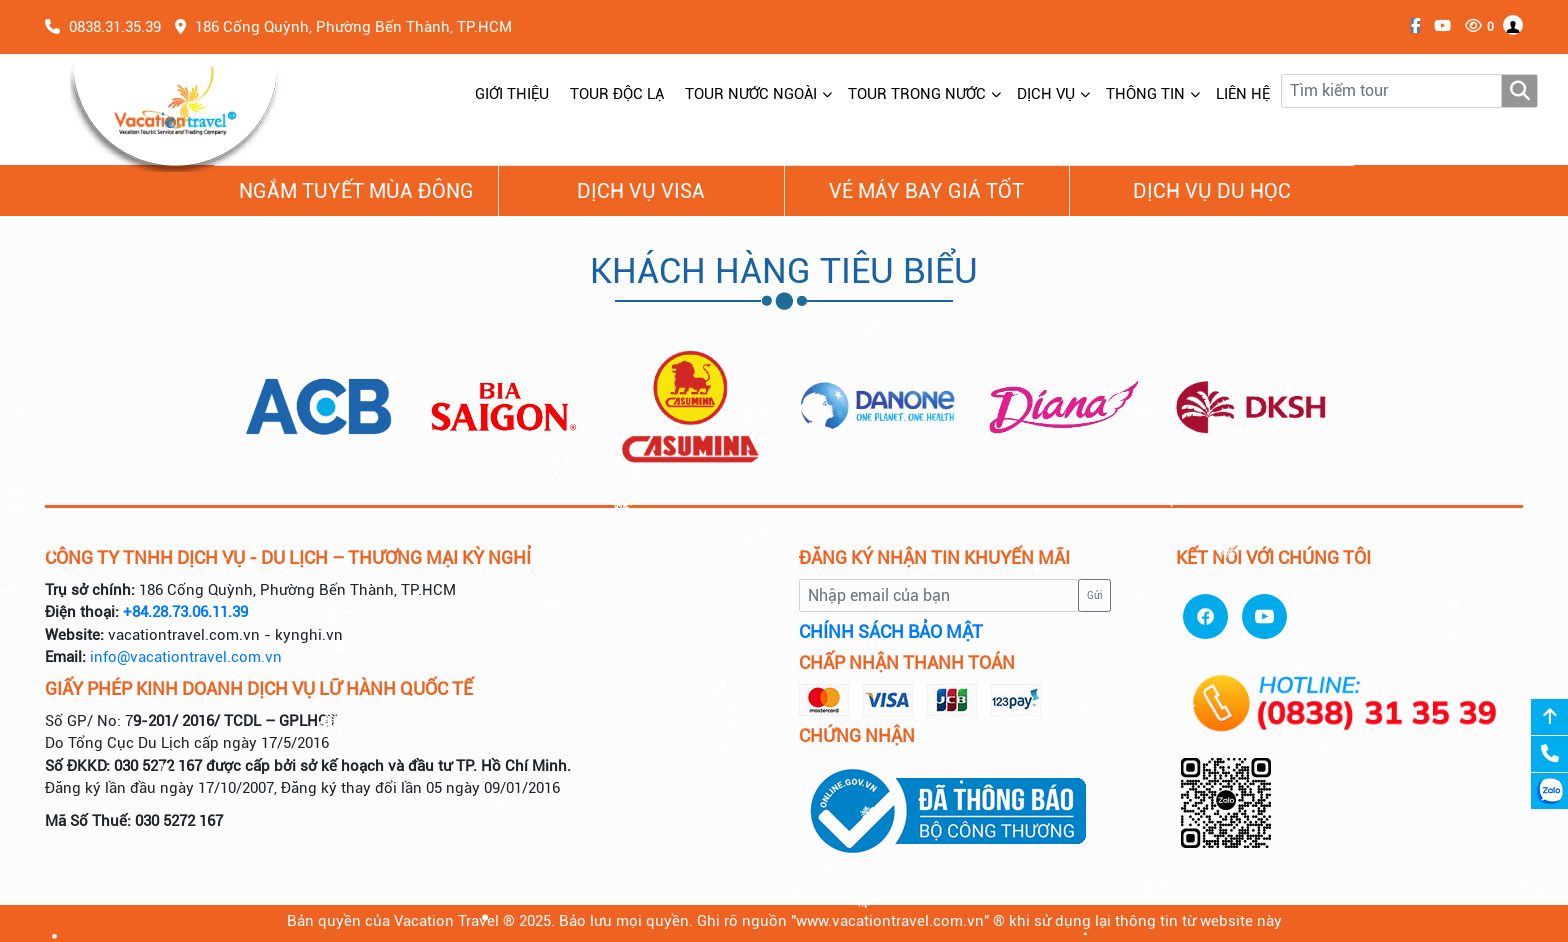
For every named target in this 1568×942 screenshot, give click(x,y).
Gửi (1095, 595)
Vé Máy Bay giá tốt (926, 191)
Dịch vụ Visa (641, 191)
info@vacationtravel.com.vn (186, 657)
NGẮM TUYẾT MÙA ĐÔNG (356, 191)
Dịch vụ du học (1212, 191)
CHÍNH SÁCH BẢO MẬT (891, 632)
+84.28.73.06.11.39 (185, 612)
